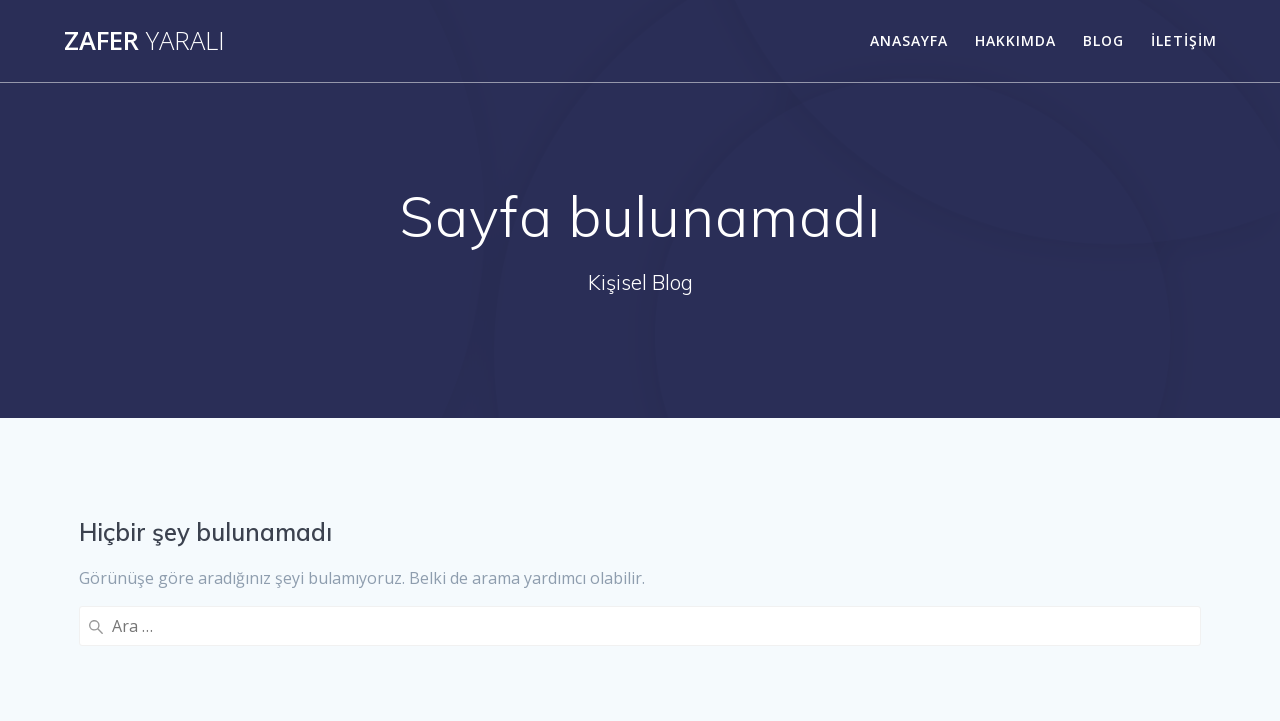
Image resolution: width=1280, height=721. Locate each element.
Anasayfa (909, 40)
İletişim (1184, 40)
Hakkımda (1015, 40)
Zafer (144, 41)
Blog (1103, 40)
